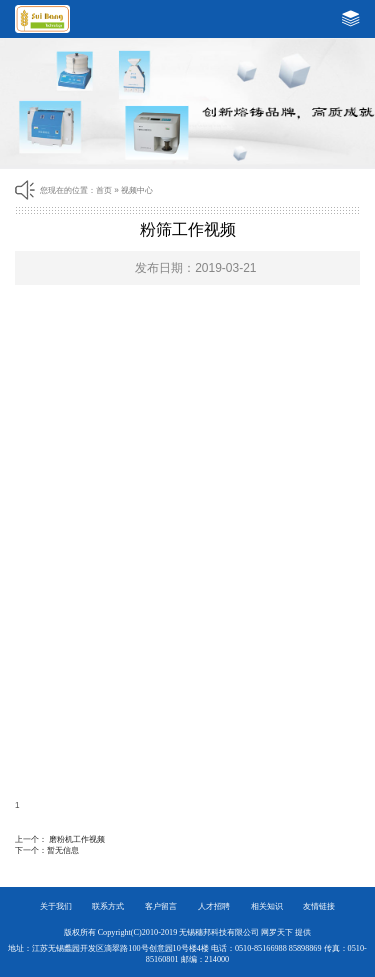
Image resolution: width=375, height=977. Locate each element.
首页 (104, 190)
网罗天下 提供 (286, 932)
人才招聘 (214, 906)
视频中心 (137, 190)
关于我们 (56, 906)
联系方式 (108, 906)
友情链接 (319, 906)
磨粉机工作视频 (77, 839)
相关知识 (267, 906)
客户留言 (161, 906)
